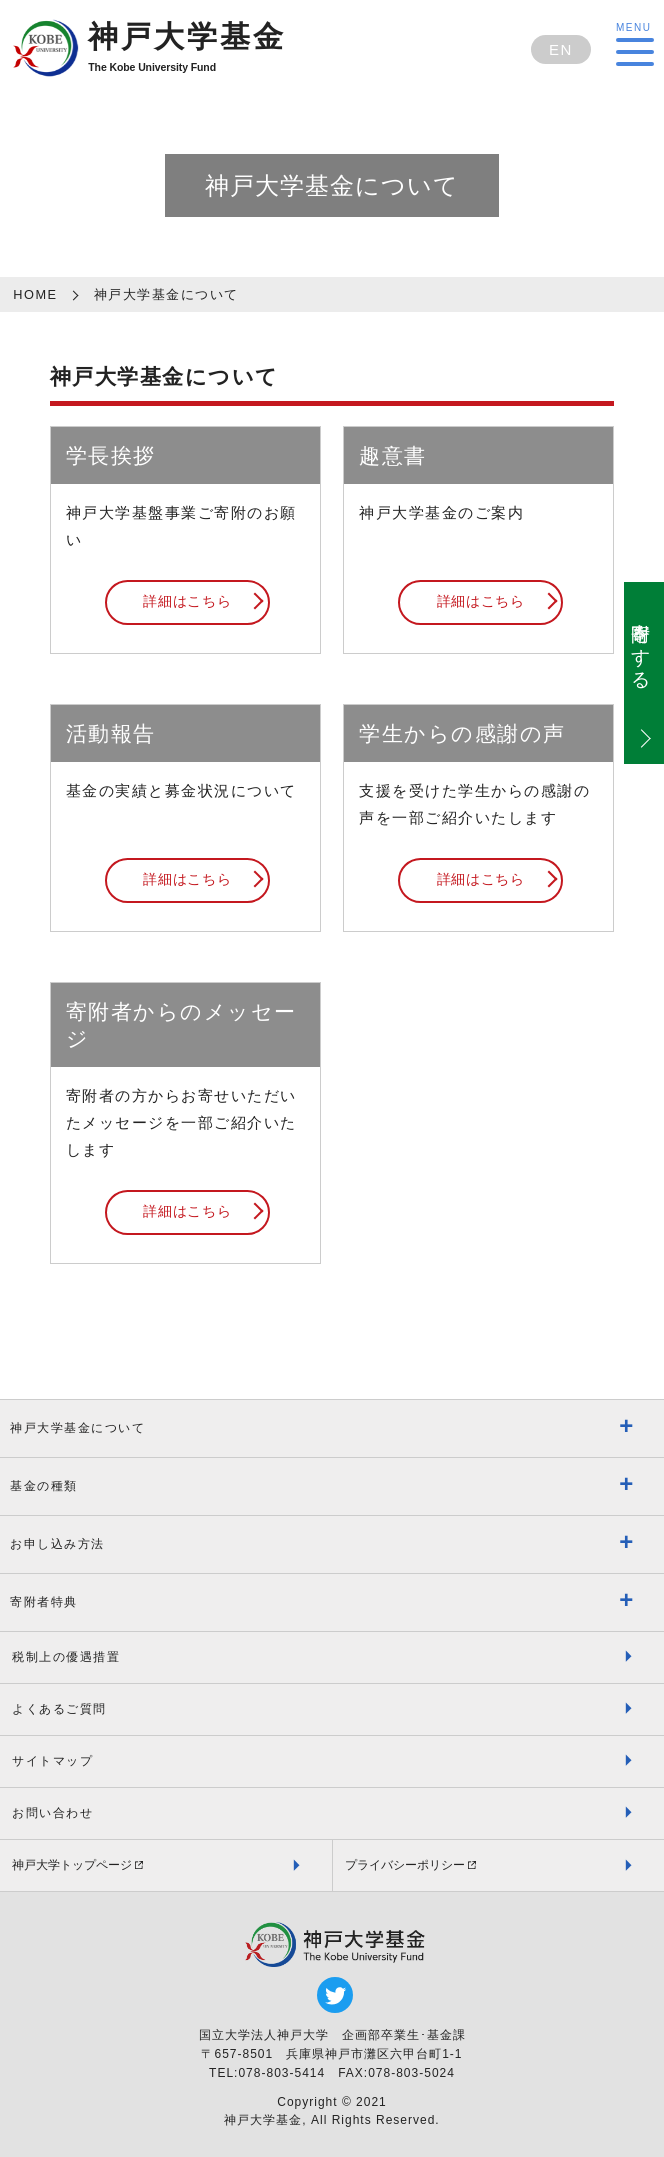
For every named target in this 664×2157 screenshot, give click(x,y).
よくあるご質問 (59, 1709)
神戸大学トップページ (72, 1865)
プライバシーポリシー (405, 1865)
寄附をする (639, 647)
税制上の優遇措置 (66, 1657)
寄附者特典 (44, 1602)
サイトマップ (52, 1761)
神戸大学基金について (77, 1428)
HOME (35, 294)
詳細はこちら (187, 601)
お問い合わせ (52, 1813)
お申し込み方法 (57, 1544)
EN (561, 49)
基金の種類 (44, 1486)
